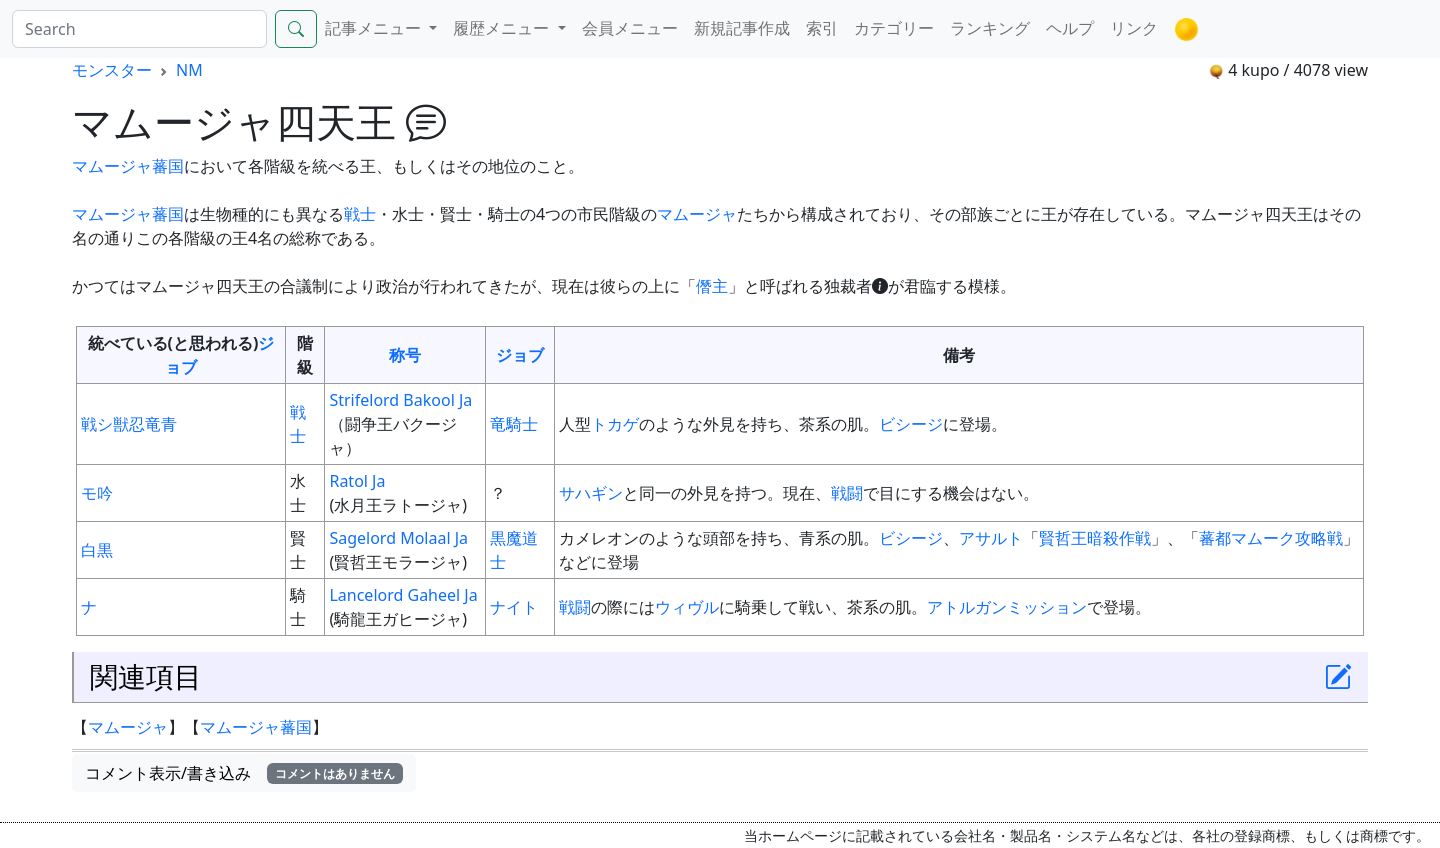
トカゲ (615, 424)
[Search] (139, 29)
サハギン (591, 493)
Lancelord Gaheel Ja (403, 595)
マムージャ (697, 214)
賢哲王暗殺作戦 (1095, 538)
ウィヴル (687, 607)
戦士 (360, 214)
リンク (1134, 28)
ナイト (514, 607)
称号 (405, 355)
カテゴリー (894, 28)
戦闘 (847, 493)
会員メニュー (630, 28)
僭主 (712, 286)
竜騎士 (514, 424)
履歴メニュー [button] (503, 28)
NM (189, 70)
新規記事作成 (742, 28)
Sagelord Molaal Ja (398, 538)
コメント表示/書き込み (244, 773)
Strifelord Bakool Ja (400, 400)
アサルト (991, 538)
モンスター (112, 70)
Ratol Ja (357, 481)
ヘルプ (1070, 28)
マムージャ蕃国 (128, 166)
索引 (822, 28)
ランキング (990, 28)
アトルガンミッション (1007, 607)
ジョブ (520, 355)
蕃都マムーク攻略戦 (1271, 538)
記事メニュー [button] (375, 28)
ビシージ (911, 424)
